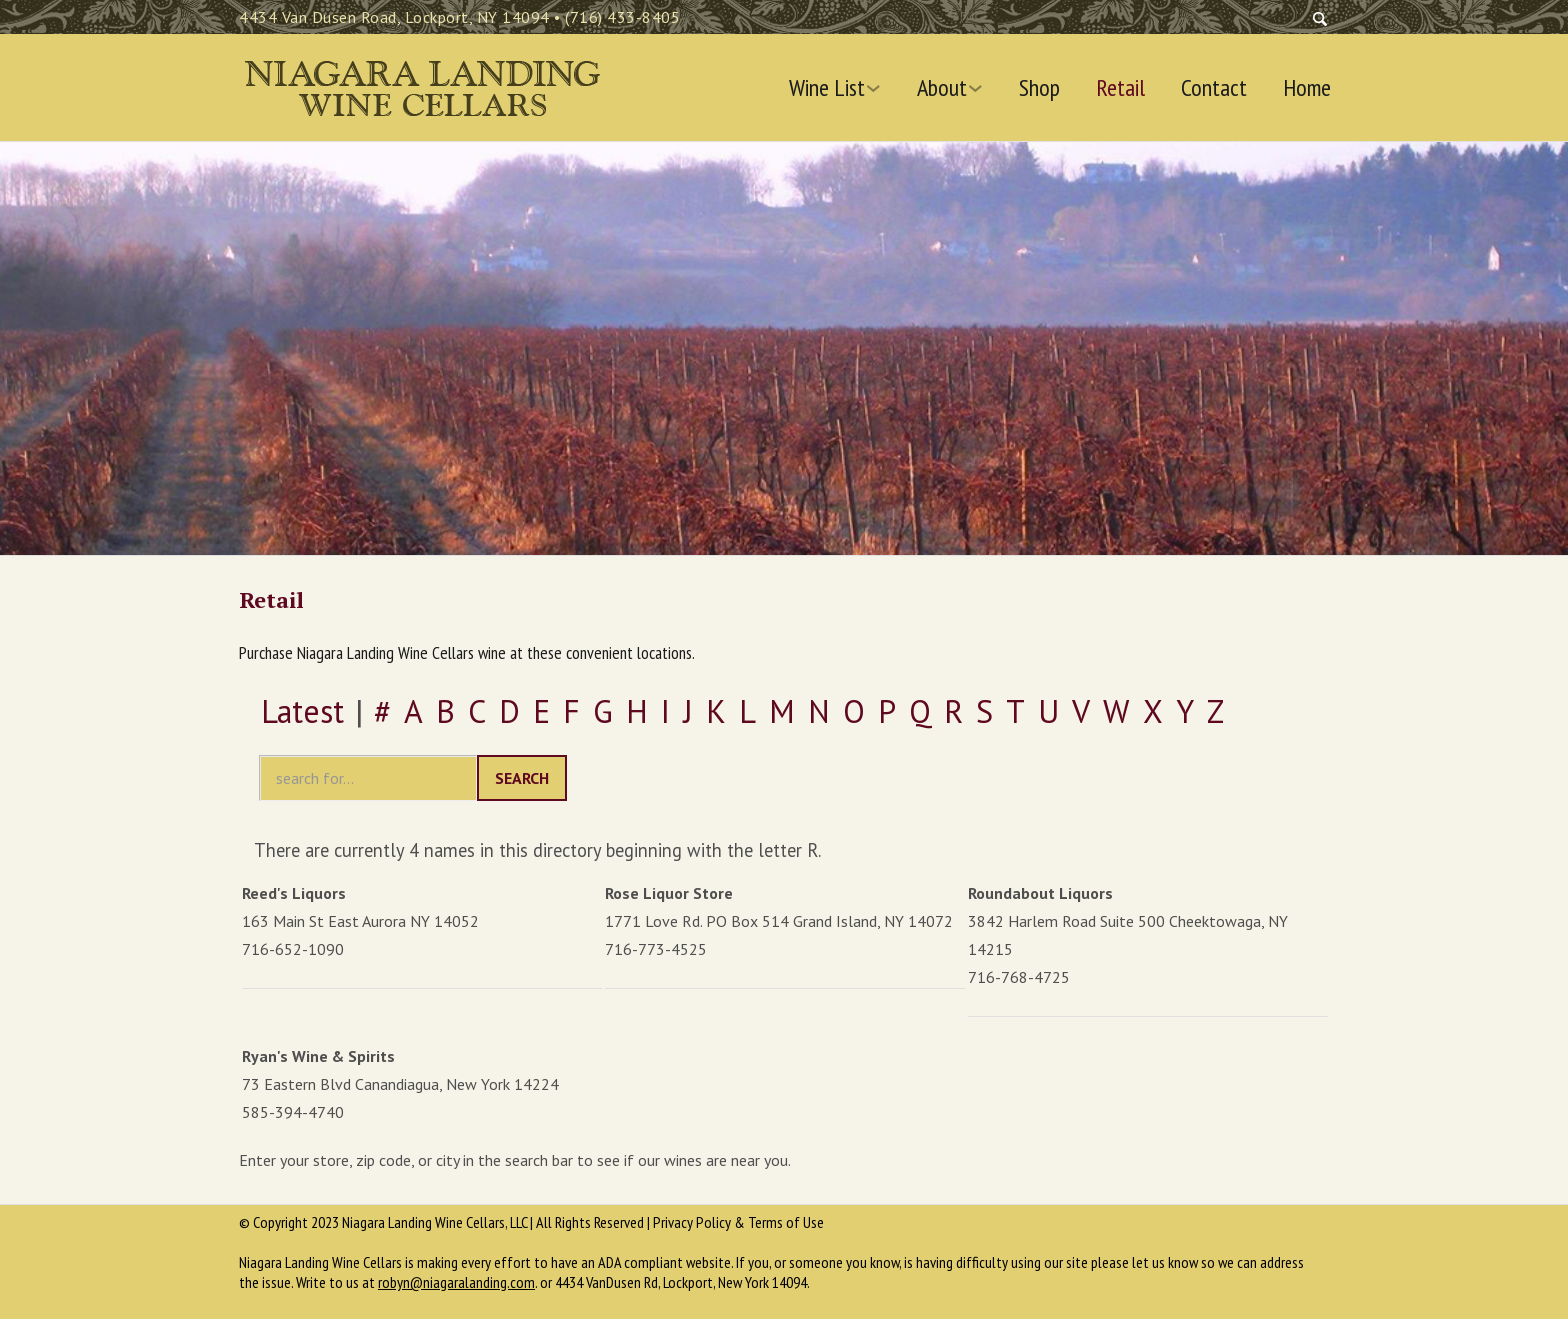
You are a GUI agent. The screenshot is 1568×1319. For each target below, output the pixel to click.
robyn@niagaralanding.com (456, 1282)
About (942, 88)
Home (1307, 88)
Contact (1214, 88)
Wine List (827, 88)
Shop (1039, 88)
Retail (1120, 88)
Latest (302, 711)
